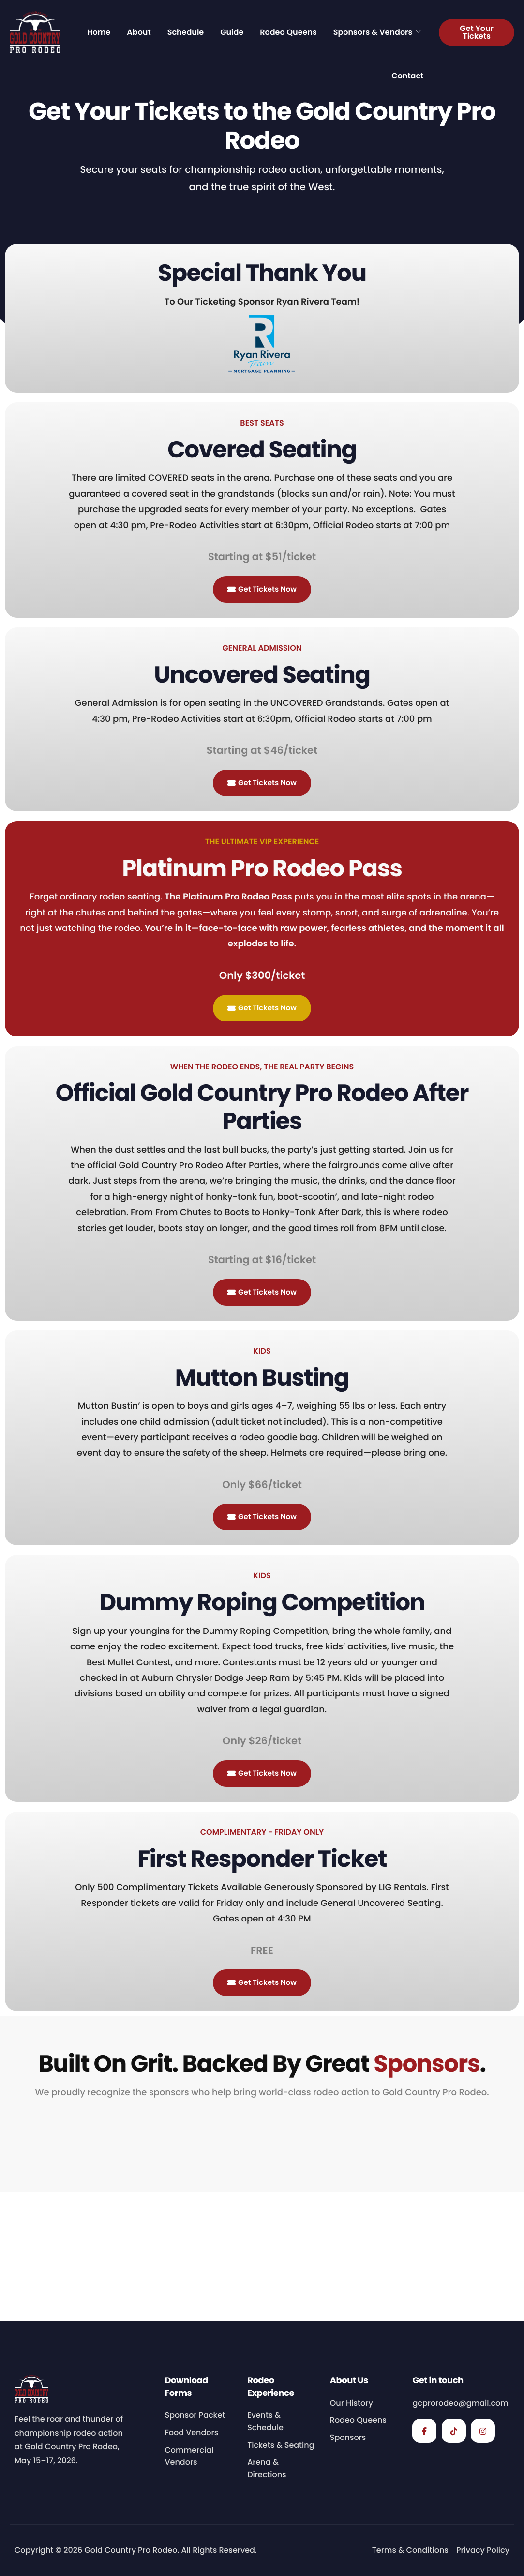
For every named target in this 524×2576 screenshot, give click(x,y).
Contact (407, 76)
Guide (231, 32)
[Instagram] (483, 2431)
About (138, 32)
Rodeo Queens (288, 32)
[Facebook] (424, 2431)
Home (98, 32)
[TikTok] (454, 2431)
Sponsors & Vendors (377, 32)
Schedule (185, 32)
